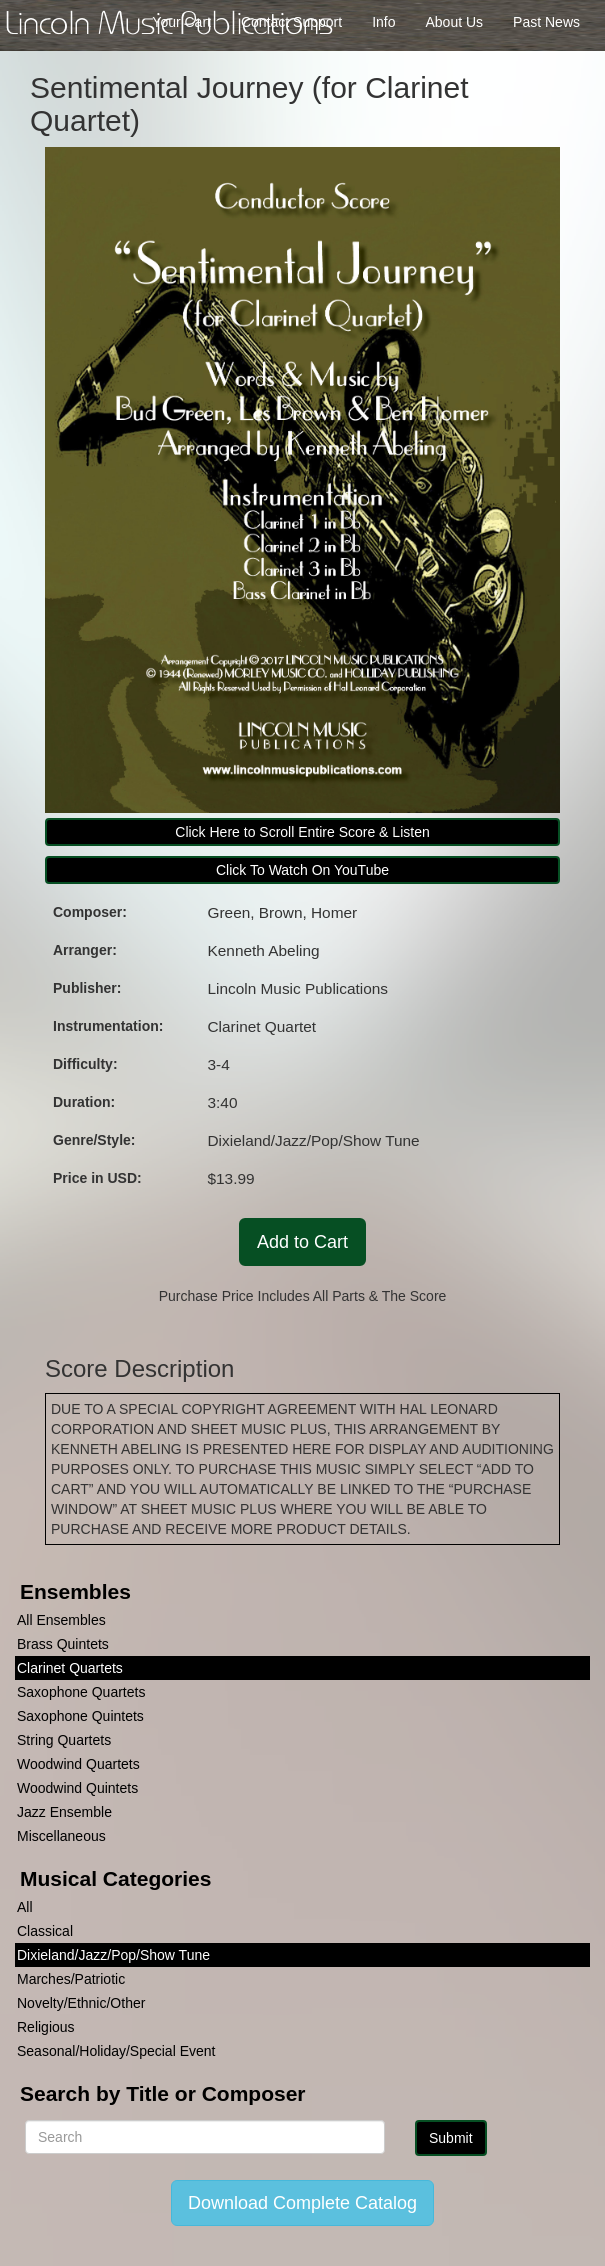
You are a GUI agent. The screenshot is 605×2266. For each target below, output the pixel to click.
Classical (45, 1931)
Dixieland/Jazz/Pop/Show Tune (113, 1955)
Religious (46, 2027)
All (25, 1907)
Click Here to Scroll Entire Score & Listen (302, 832)
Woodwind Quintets (77, 1788)
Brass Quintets (63, 1644)
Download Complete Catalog (302, 2203)
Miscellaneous (61, 1836)
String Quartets (64, 1740)
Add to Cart (302, 1242)
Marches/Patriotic (71, 1979)
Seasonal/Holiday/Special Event (116, 2051)
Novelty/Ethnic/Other (81, 2003)
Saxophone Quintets (80, 1716)
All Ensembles (61, 1620)
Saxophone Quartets (81, 1692)
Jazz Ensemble (64, 1812)
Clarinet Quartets (70, 1668)
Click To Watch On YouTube (302, 870)
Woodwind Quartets (78, 1764)
